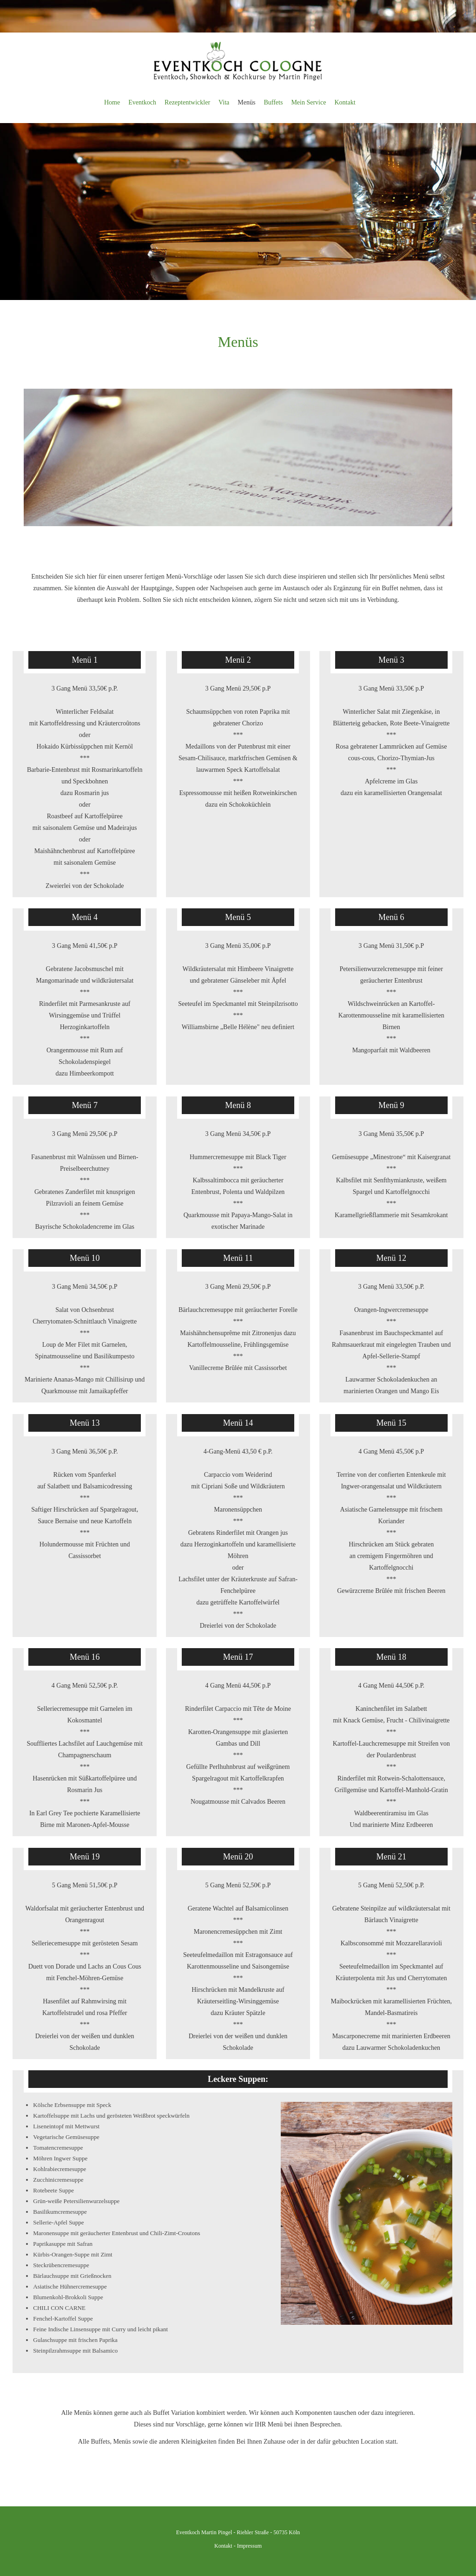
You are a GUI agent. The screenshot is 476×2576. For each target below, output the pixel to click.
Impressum (249, 2546)
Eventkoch (142, 102)
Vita (223, 102)
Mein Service (308, 102)
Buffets (273, 102)
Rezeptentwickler (187, 102)
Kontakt (344, 102)
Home (112, 102)
